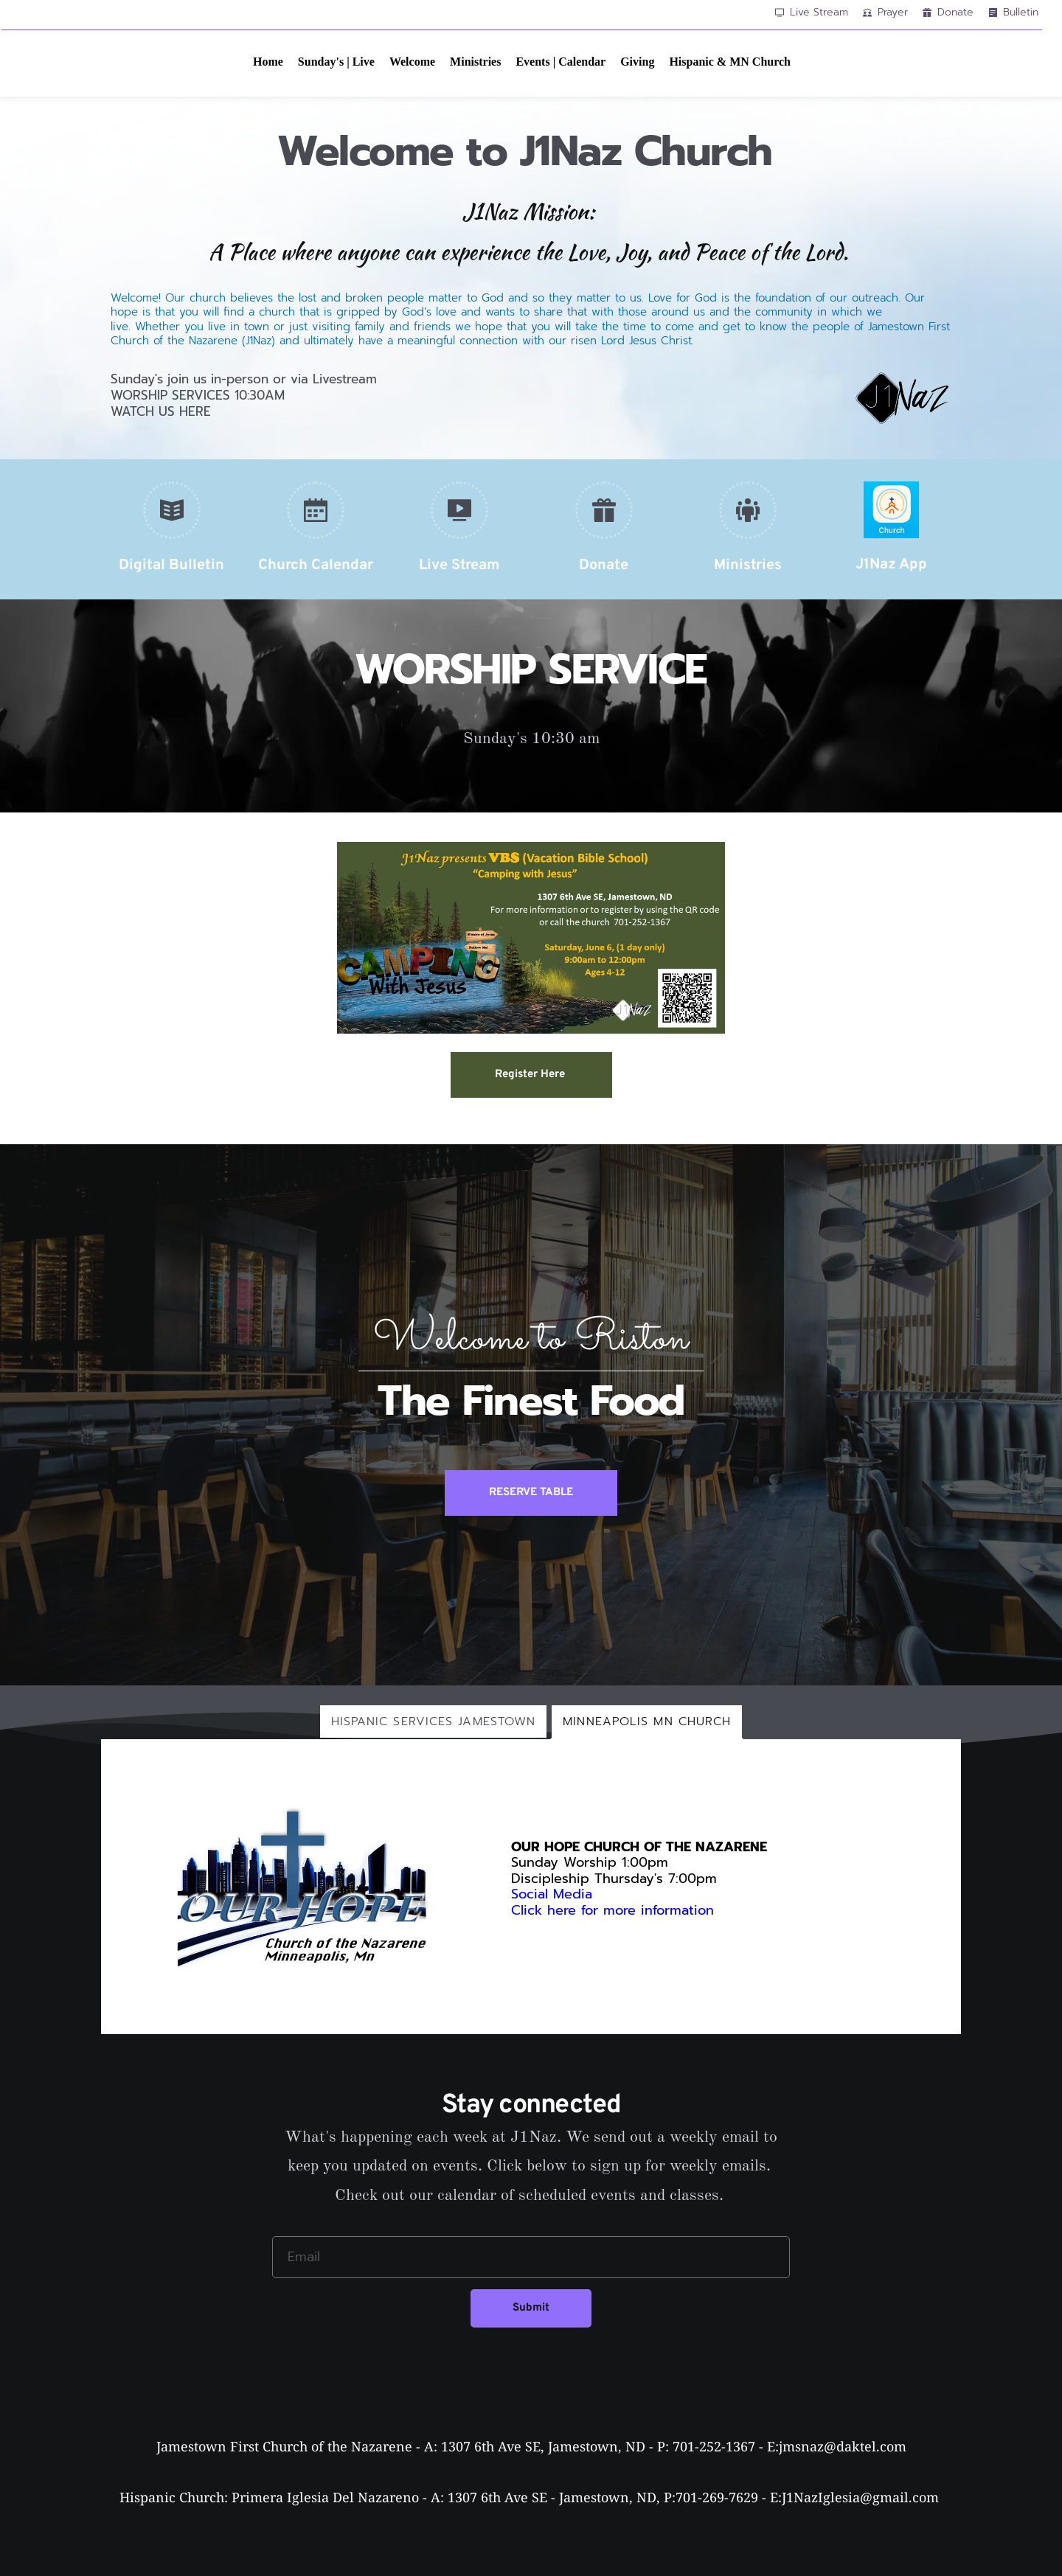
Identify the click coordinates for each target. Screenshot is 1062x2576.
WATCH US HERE (161, 411)
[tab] (434, 1721)
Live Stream (459, 565)
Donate (603, 565)
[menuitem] (268, 62)
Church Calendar (315, 565)
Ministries (748, 565)
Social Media (551, 1894)
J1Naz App (891, 564)
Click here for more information (615, 1910)
